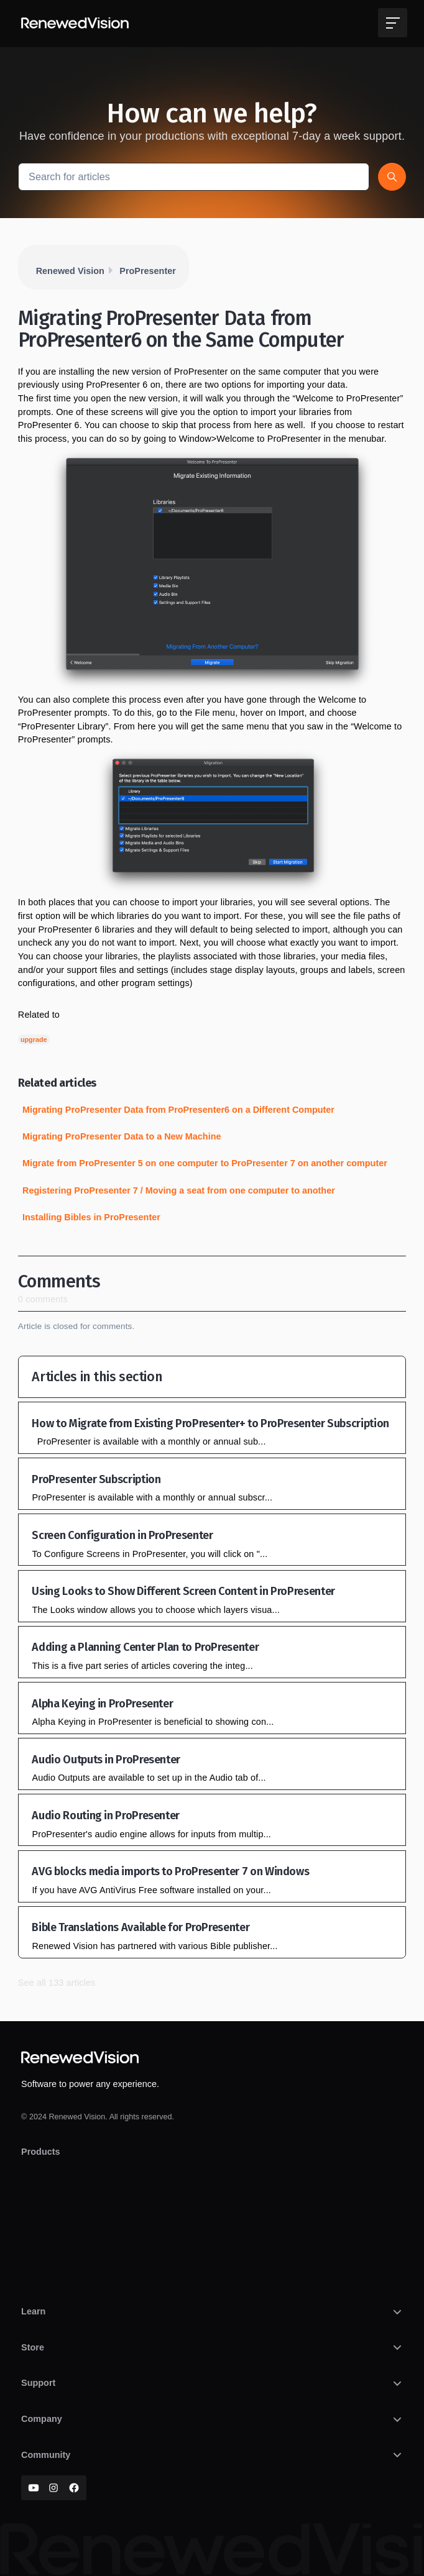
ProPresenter (147, 271)
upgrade (34, 1039)
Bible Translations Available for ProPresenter (140, 1927)
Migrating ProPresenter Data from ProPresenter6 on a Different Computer (178, 1110)
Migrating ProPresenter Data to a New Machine (121, 1136)
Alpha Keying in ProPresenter (102, 1703)
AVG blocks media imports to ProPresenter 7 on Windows (170, 1871)
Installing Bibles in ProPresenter (91, 1217)
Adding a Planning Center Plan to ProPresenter (145, 1647)
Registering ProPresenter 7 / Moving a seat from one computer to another (178, 1190)
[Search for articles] (193, 177)
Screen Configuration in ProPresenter (122, 1535)
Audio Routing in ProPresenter (106, 1815)
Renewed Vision (70, 271)
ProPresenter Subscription (96, 1479)
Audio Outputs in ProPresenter (106, 1759)
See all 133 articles (57, 1983)
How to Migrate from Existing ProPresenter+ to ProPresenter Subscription (210, 1423)
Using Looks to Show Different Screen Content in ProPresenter (183, 1591)
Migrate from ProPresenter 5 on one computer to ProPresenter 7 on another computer (204, 1163)
